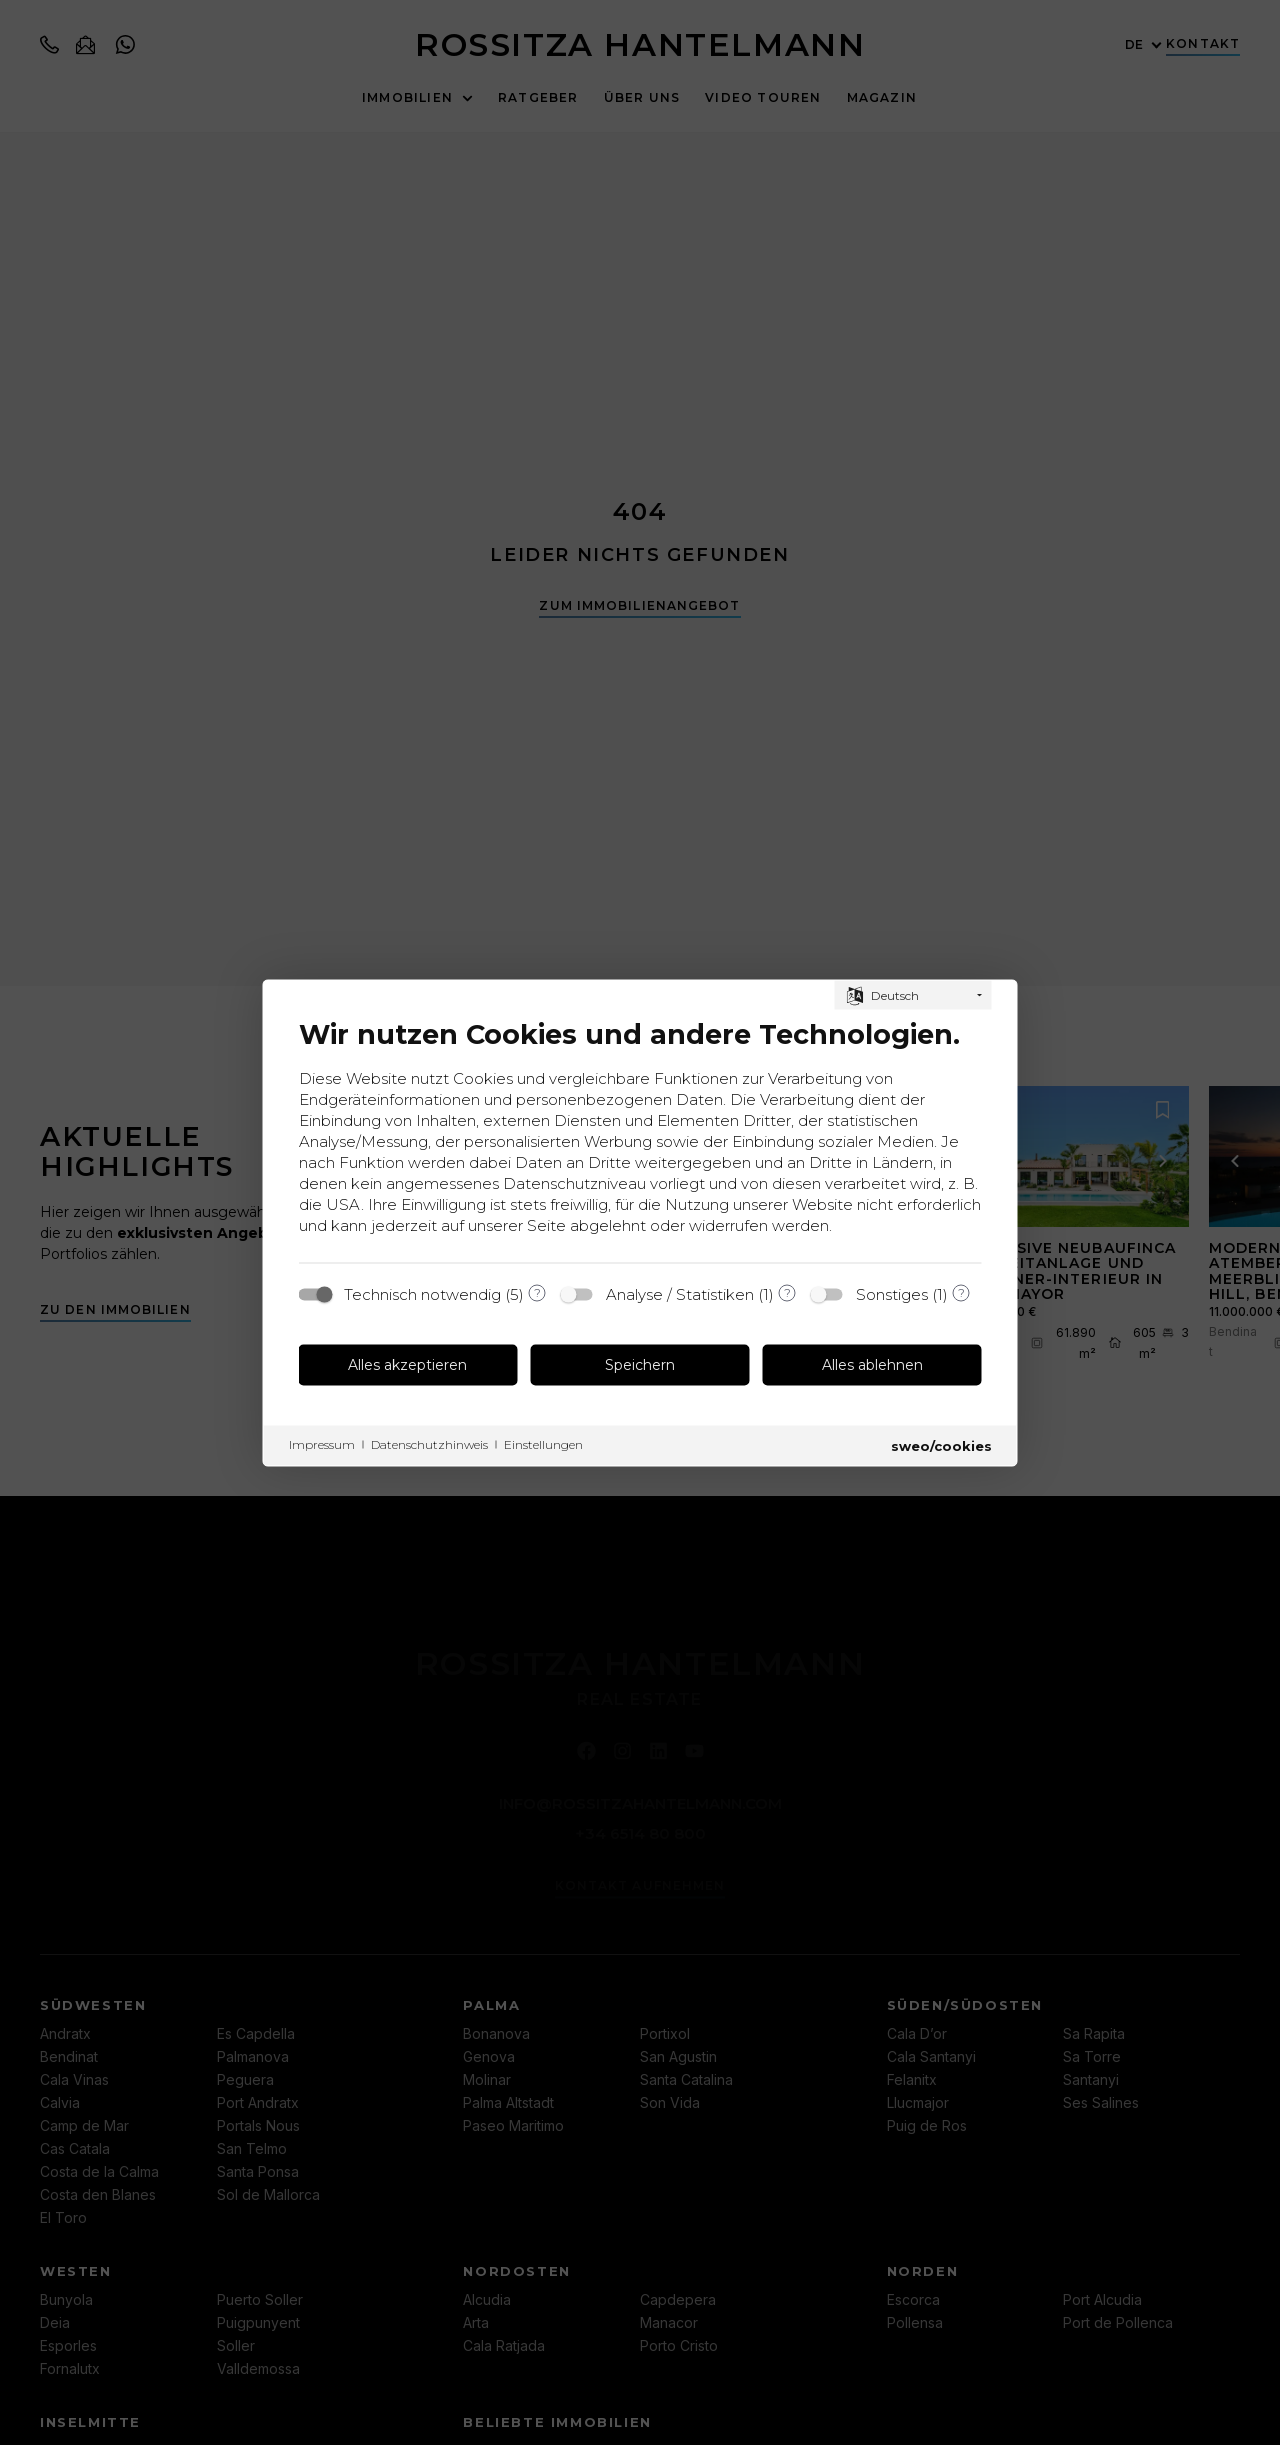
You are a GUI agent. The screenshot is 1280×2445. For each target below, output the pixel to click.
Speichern (640, 1365)
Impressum (322, 1443)
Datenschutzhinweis (429, 1443)
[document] (640, 1133)
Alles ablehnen (872, 1365)
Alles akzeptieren (407, 1365)
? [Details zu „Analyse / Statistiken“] (787, 1292)
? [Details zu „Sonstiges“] (961, 1292)
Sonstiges (892, 1293)
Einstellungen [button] (543, 1443)
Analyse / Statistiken (680, 1293)
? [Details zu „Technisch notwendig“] (537, 1292)
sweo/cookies (941, 1445)
